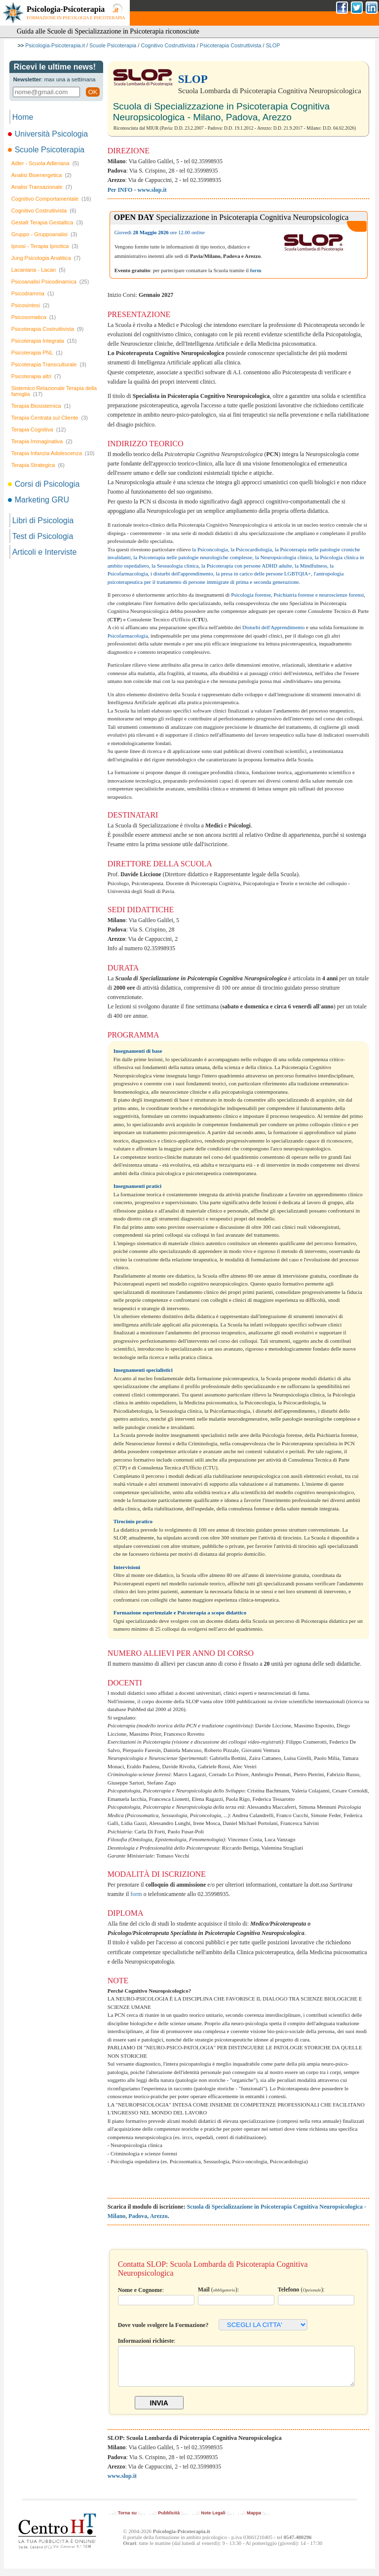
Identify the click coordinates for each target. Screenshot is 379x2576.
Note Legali (213, 2520)
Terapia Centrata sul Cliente (49, 418)
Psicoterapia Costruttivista (231, 45)
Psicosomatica (33, 317)
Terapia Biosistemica (41, 406)
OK (92, 92)
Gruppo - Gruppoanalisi (44, 234)
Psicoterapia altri (36, 376)
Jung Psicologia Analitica (46, 258)
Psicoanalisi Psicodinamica (50, 282)
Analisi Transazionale (41, 187)
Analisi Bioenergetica (41, 175)
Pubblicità (169, 2520)
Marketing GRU (39, 500)
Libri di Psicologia (43, 520)
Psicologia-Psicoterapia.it (55, 45)
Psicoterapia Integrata (44, 341)
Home (23, 117)
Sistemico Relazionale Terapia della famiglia (54, 391)
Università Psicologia (48, 134)
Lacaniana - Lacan (38, 270)
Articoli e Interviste (44, 552)
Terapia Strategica (38, 465)
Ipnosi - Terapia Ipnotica (44, 246)
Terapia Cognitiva (38, 429)
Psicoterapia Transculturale (48, 364)
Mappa (254, 2520)
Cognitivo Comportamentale (51, 199)
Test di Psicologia (43, 536)
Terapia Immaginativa (42, 441)
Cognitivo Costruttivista (168, 45)
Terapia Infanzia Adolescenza (53, 453)
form (136, 1894)
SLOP (273, 45)
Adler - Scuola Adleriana (45, 163)
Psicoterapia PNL (37, 353)
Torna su (127, 2520)
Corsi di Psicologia (44, 484)
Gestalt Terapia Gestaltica (47, 222)
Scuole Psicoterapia (112, 45)
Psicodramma (32, 293)
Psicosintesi (30, 305)
